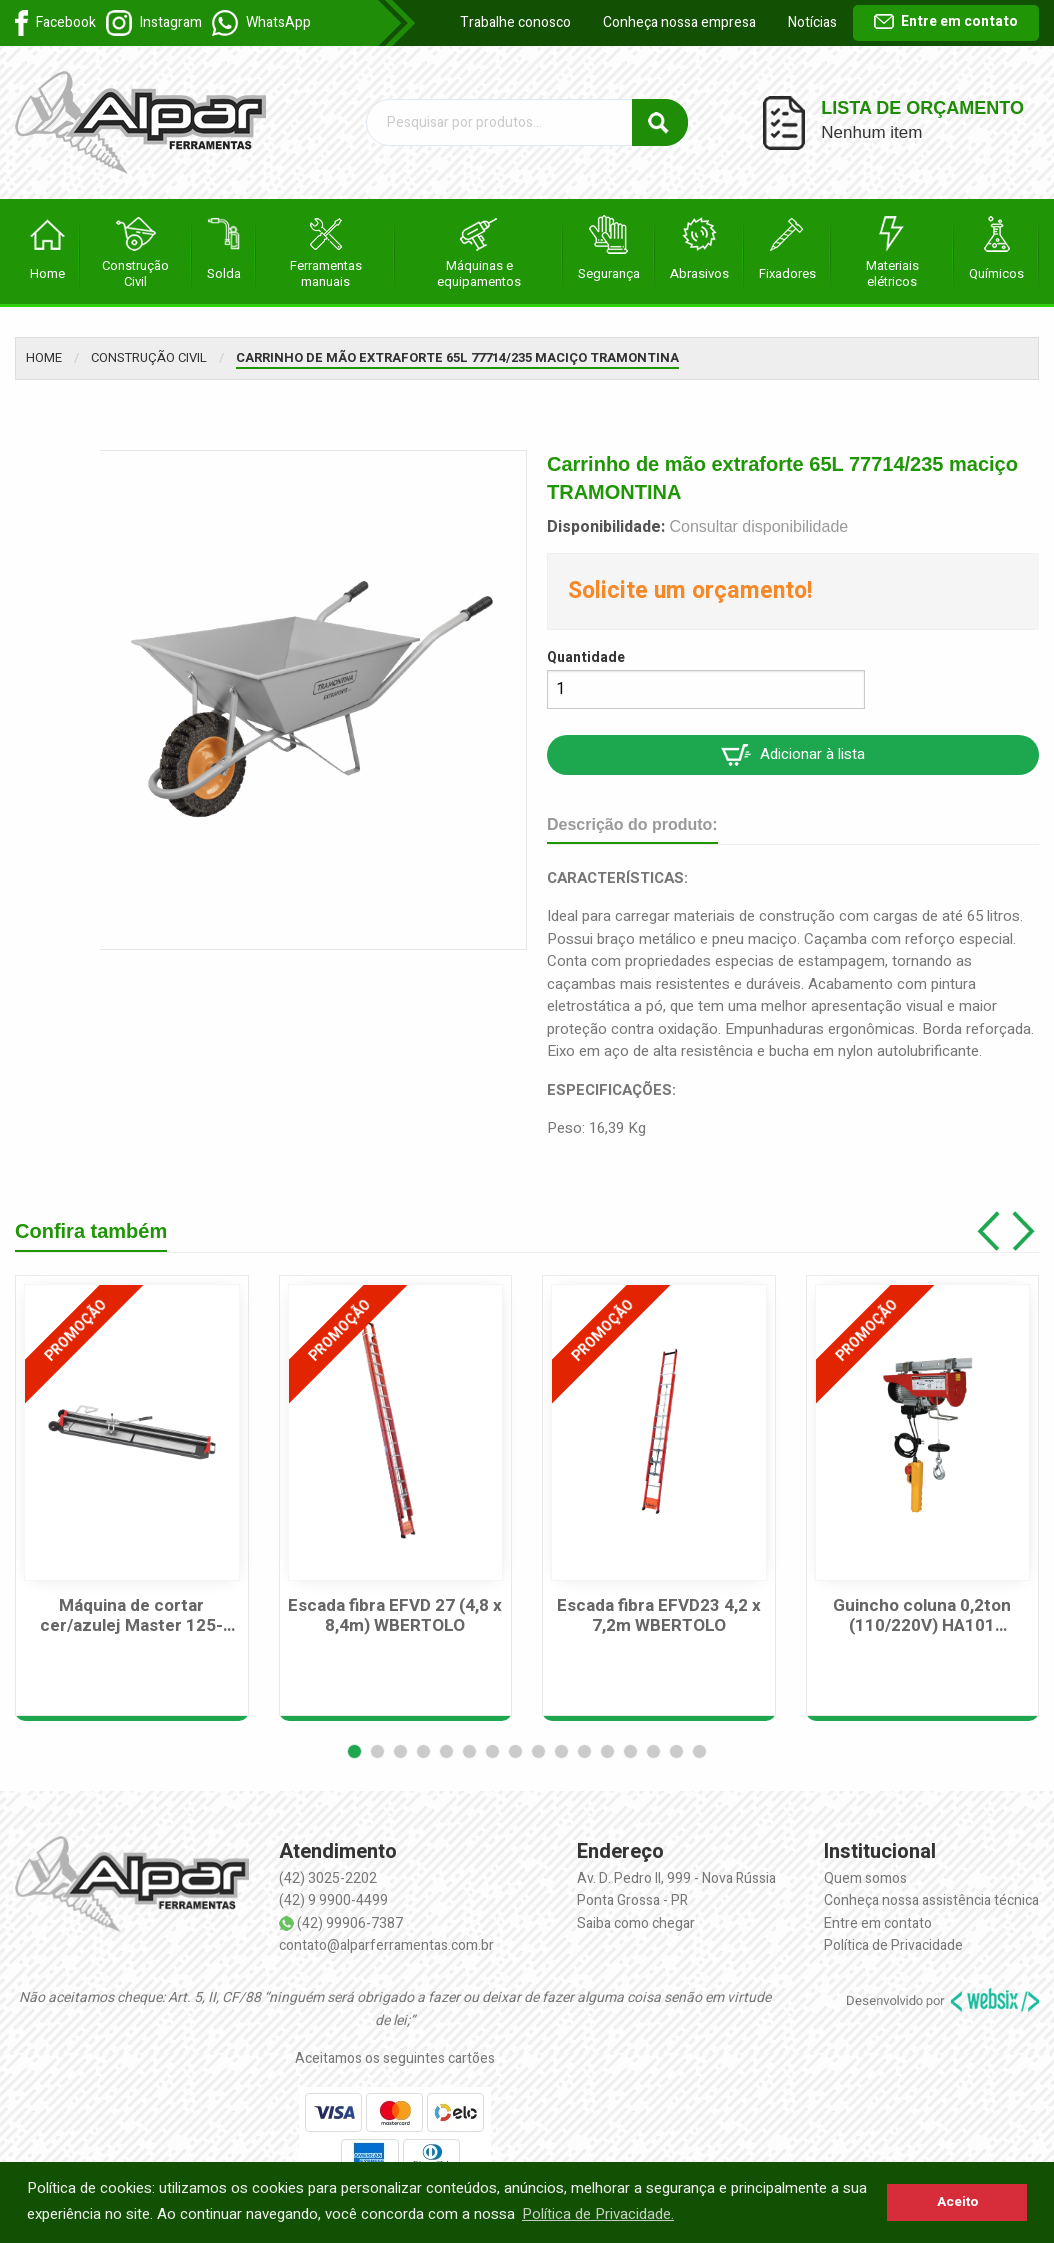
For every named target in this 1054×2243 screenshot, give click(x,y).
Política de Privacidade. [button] (598, 2214)
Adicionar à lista (793, 754)
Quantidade (586, 657)
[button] (354, 1751)
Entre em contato (946, 21)
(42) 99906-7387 (350, 1923)
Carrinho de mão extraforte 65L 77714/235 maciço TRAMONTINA (457, 357)
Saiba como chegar (636, 1923)
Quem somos (865, 1878)
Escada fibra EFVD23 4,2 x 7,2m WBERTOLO (659, 1616)
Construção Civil (149, 357)
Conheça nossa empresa (679, 22)
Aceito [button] (957, 2202)
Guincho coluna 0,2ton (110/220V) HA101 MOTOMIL (922, 1616)
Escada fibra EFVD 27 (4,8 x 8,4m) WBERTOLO (395, 1616)
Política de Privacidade (893, 1945)
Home (44, 357)
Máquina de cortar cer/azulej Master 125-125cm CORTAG (131, 1616)
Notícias (812, 22)
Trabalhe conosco (515, 22)
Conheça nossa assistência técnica (931, 1900)
